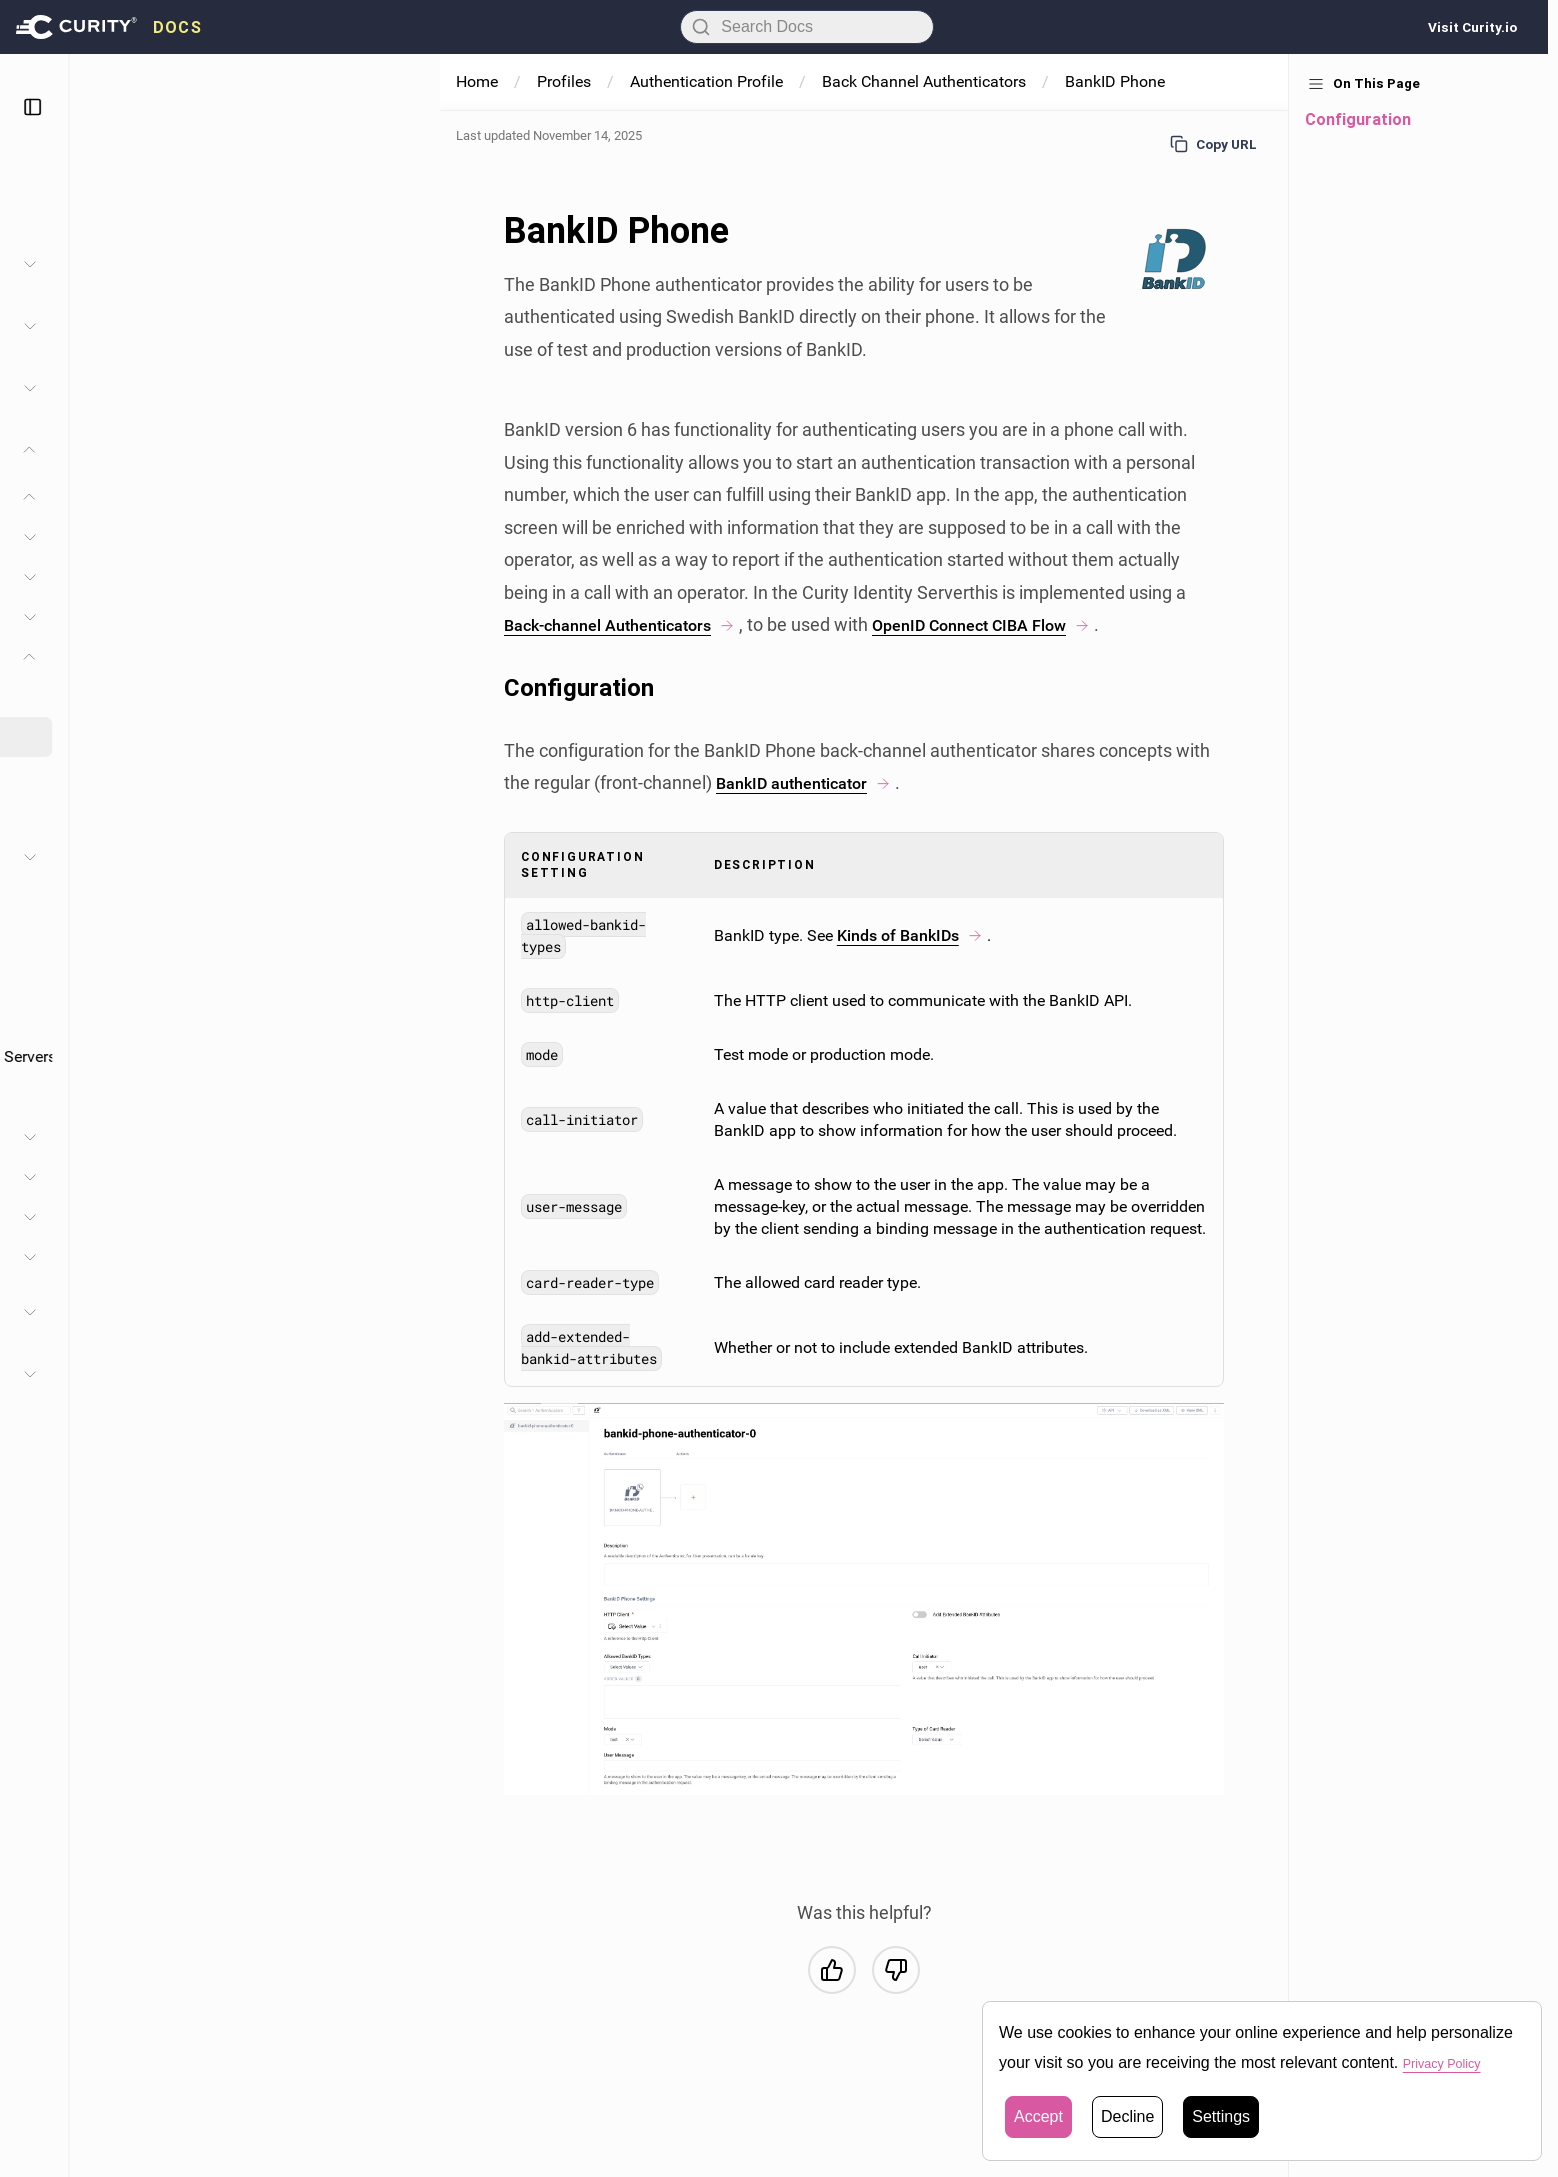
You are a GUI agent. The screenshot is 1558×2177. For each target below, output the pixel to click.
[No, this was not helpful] (896, 1970)
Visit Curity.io (1472, 27)
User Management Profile (173, 1217)
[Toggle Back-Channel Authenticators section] (400, 657)
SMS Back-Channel (195, 816)
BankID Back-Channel (204, 696)
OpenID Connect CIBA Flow (1017, 625)
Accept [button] (1038, 2116)
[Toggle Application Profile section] (400, 1257)
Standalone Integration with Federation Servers (261, 1056)
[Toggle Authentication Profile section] (400, 497)
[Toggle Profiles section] (400, 450)
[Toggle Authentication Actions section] (400, 857)
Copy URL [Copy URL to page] (1213, 144)
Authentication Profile (160, 497)
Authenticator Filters (167, 936)
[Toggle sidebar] (403, 107)
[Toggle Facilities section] (400, 388)
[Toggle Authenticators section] (400, 617)
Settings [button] (1221, 2116)
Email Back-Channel (198, 776)
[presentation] (109, 27)
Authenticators (147, 616)
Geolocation (138, 1096)
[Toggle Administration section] (400, 264)
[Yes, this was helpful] (832, 1970)
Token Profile (130, 1137)
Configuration (144, 536)
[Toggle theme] (355, 107)
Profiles (564, 81)
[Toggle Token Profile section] (400, 1137)
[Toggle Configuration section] (400, 537)
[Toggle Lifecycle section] (400, 577)
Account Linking (153, 1016)
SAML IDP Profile (145, 1177)
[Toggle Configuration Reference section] (400, 1374)
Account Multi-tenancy (175, 976)
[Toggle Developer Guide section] (400, 1312)
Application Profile (149, 1257)
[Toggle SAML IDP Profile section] (400, 1177)
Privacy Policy (1453, 2062)
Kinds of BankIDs (910, 935)
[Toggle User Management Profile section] (400, 1217)
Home (477, 81)
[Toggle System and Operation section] (400, 326)
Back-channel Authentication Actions (225, 896)
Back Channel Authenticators (924, 81)
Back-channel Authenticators (632, 625)
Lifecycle (127, 576)
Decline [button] (1127, 2116)
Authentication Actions (176, 856)
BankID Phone (178, 736)
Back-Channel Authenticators (198, 656)
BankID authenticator (812, 783)
